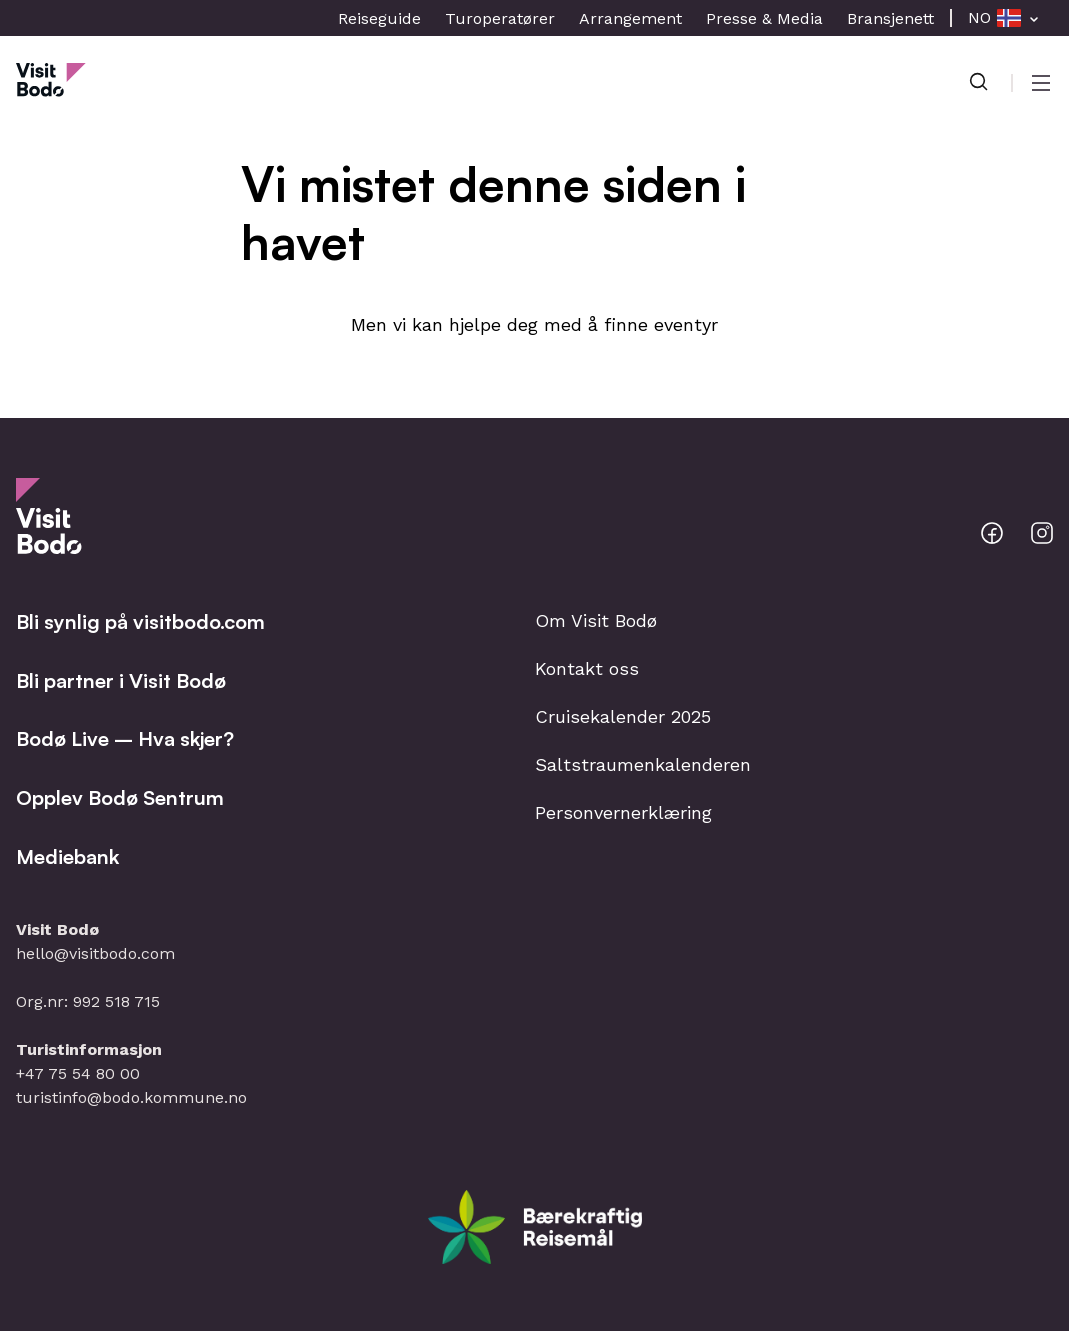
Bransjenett (890, 18)
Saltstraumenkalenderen (643, 764)
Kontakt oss (587, 668)
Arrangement (630, 18)
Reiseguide (379, 18)
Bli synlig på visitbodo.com (140, 621)
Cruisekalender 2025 (623, 716)
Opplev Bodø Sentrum (120, 797)
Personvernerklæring (623, 812)
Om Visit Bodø (596, 620)
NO (979, 17)
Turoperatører (500, 18)
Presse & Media (764, 18)
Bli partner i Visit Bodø (121, 680)
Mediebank (67, 856)
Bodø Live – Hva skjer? (125, 738)
